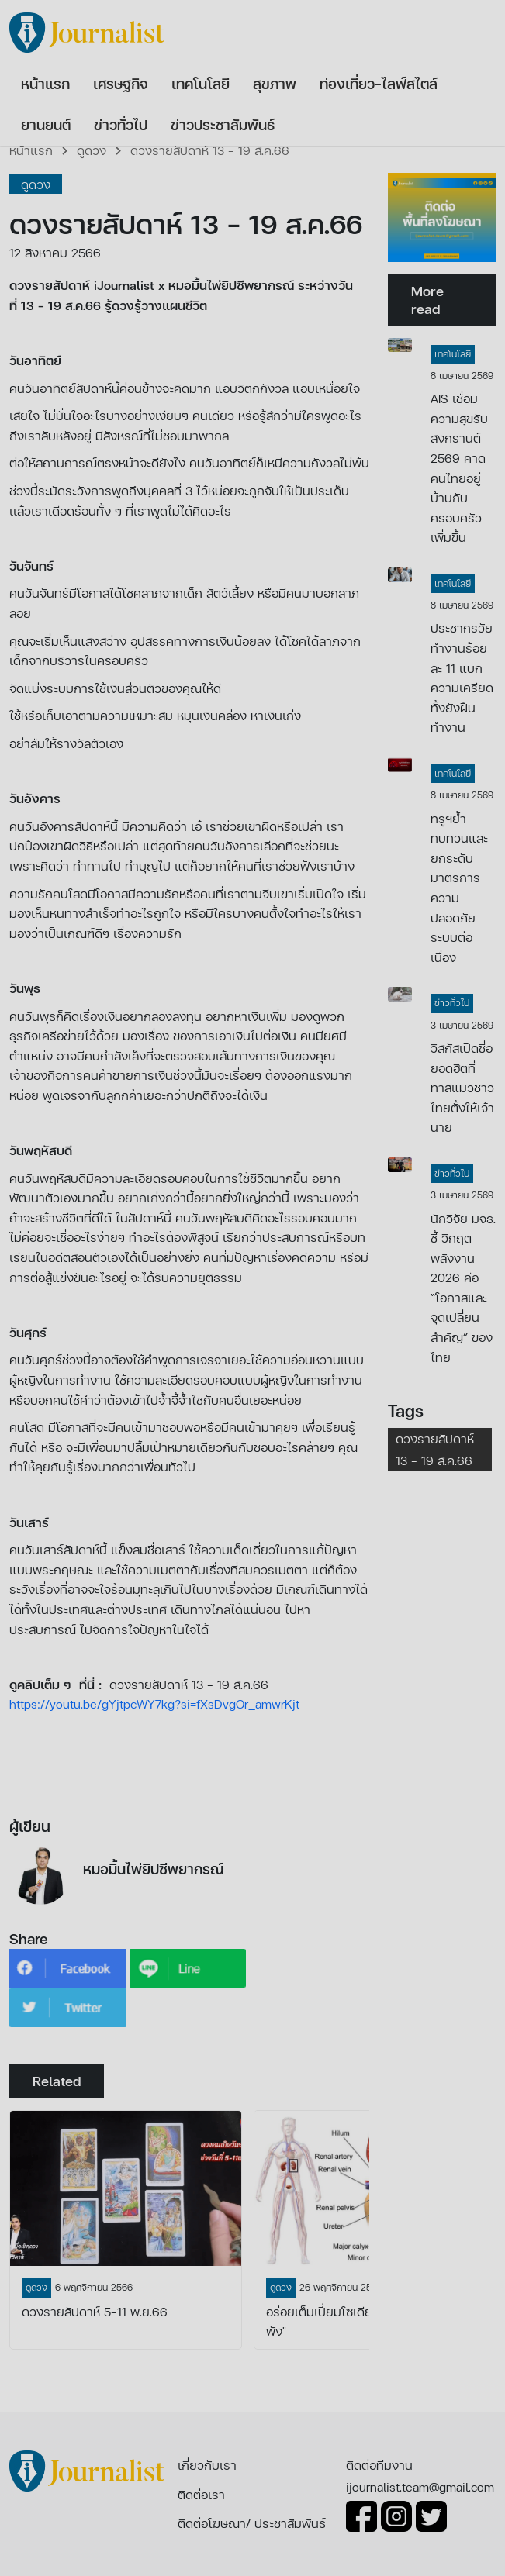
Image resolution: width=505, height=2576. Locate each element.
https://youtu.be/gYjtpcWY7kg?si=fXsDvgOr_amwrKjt (154, 1703)
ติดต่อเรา (201, 2494)
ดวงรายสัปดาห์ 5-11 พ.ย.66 (95, 2311)
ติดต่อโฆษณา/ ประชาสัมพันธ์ (252, 2523)
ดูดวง (91, 150)
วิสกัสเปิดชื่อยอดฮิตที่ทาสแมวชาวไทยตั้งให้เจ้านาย (462, 1087)
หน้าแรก (31, 150)
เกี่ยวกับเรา (207, 2465)
